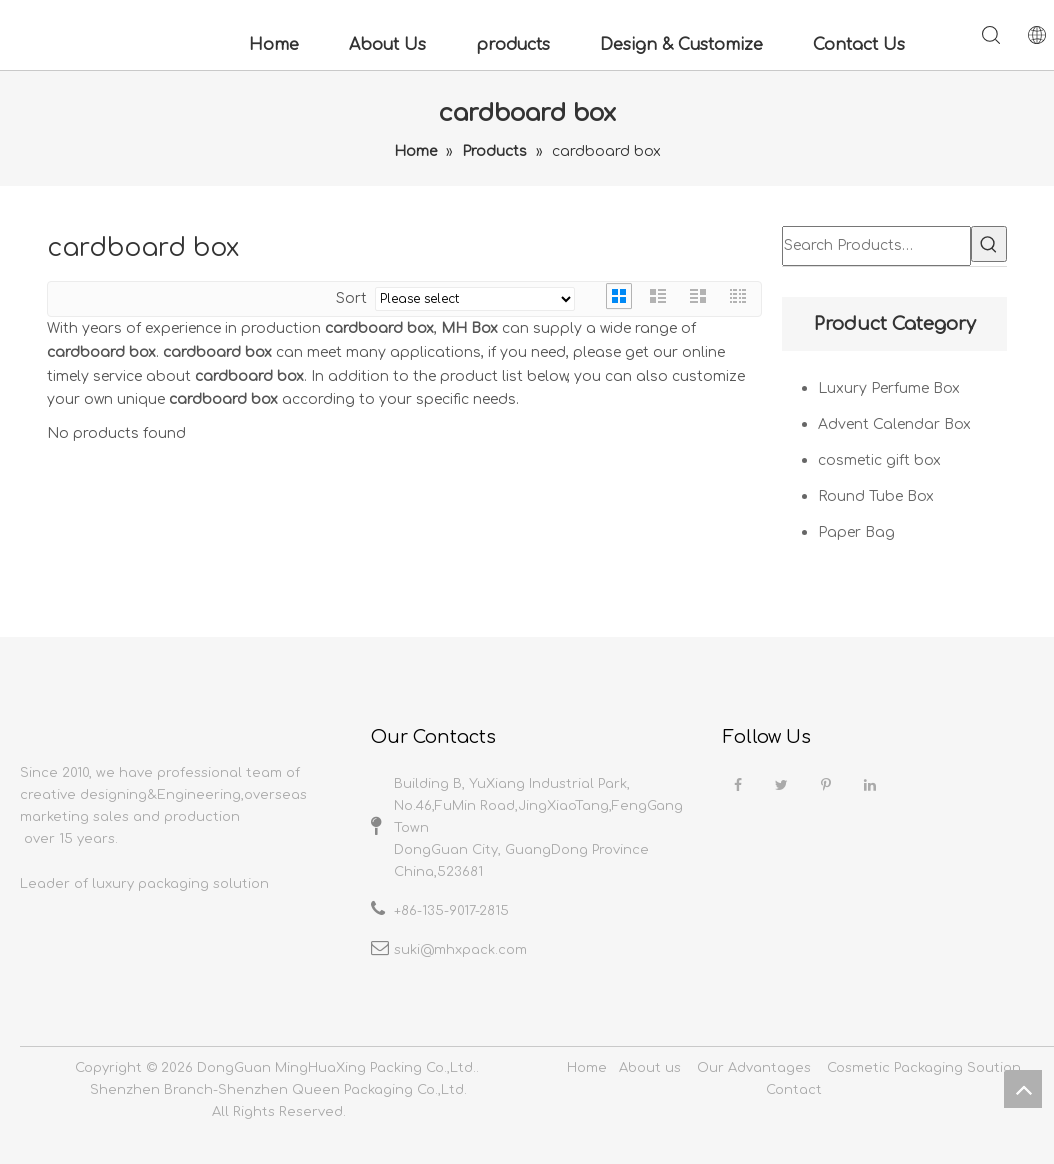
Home (274, 45)
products (513, 45)
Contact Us (859, 45)
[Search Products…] (876, 246)
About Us (387, 45)
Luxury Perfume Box (889, 388)
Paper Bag (856, 532)
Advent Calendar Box (894, 424)
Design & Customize (681, 45)
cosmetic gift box (879, 460)
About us (650, 1068)
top (1023, 1089)
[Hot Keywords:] (989, 244)
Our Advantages (754, 1068)
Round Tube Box (876, 496)
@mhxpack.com (473, 950)
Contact (794, 1090)
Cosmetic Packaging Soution (924, 1068)
